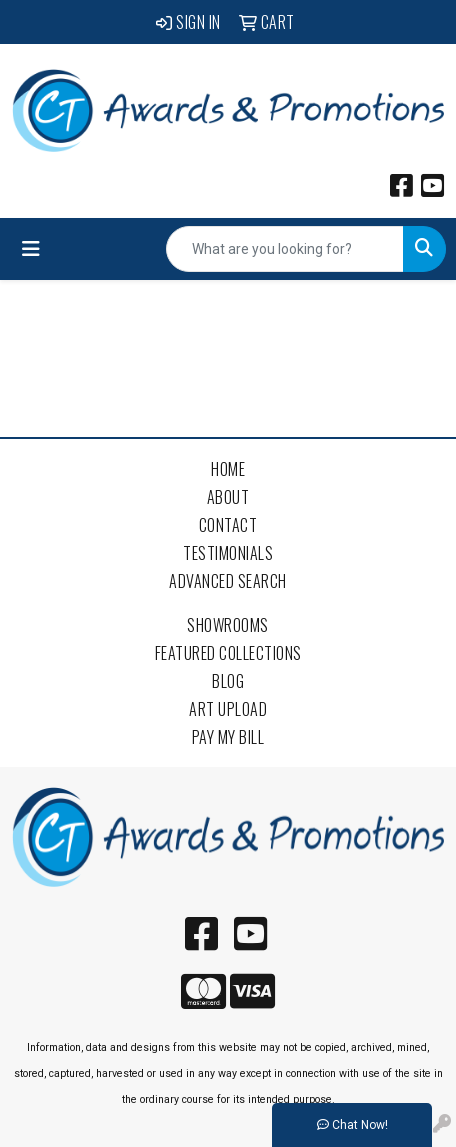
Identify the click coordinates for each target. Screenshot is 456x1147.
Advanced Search (228, 581)
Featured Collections (228, 653)
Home (228, 469)
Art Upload (228, 709)
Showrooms (228, 625)
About (228, 497)
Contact (228, 525)
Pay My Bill (228, 737)
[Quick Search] (285, 249)
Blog (228, 681)
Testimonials (228, 553)
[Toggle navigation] (31, 249)
